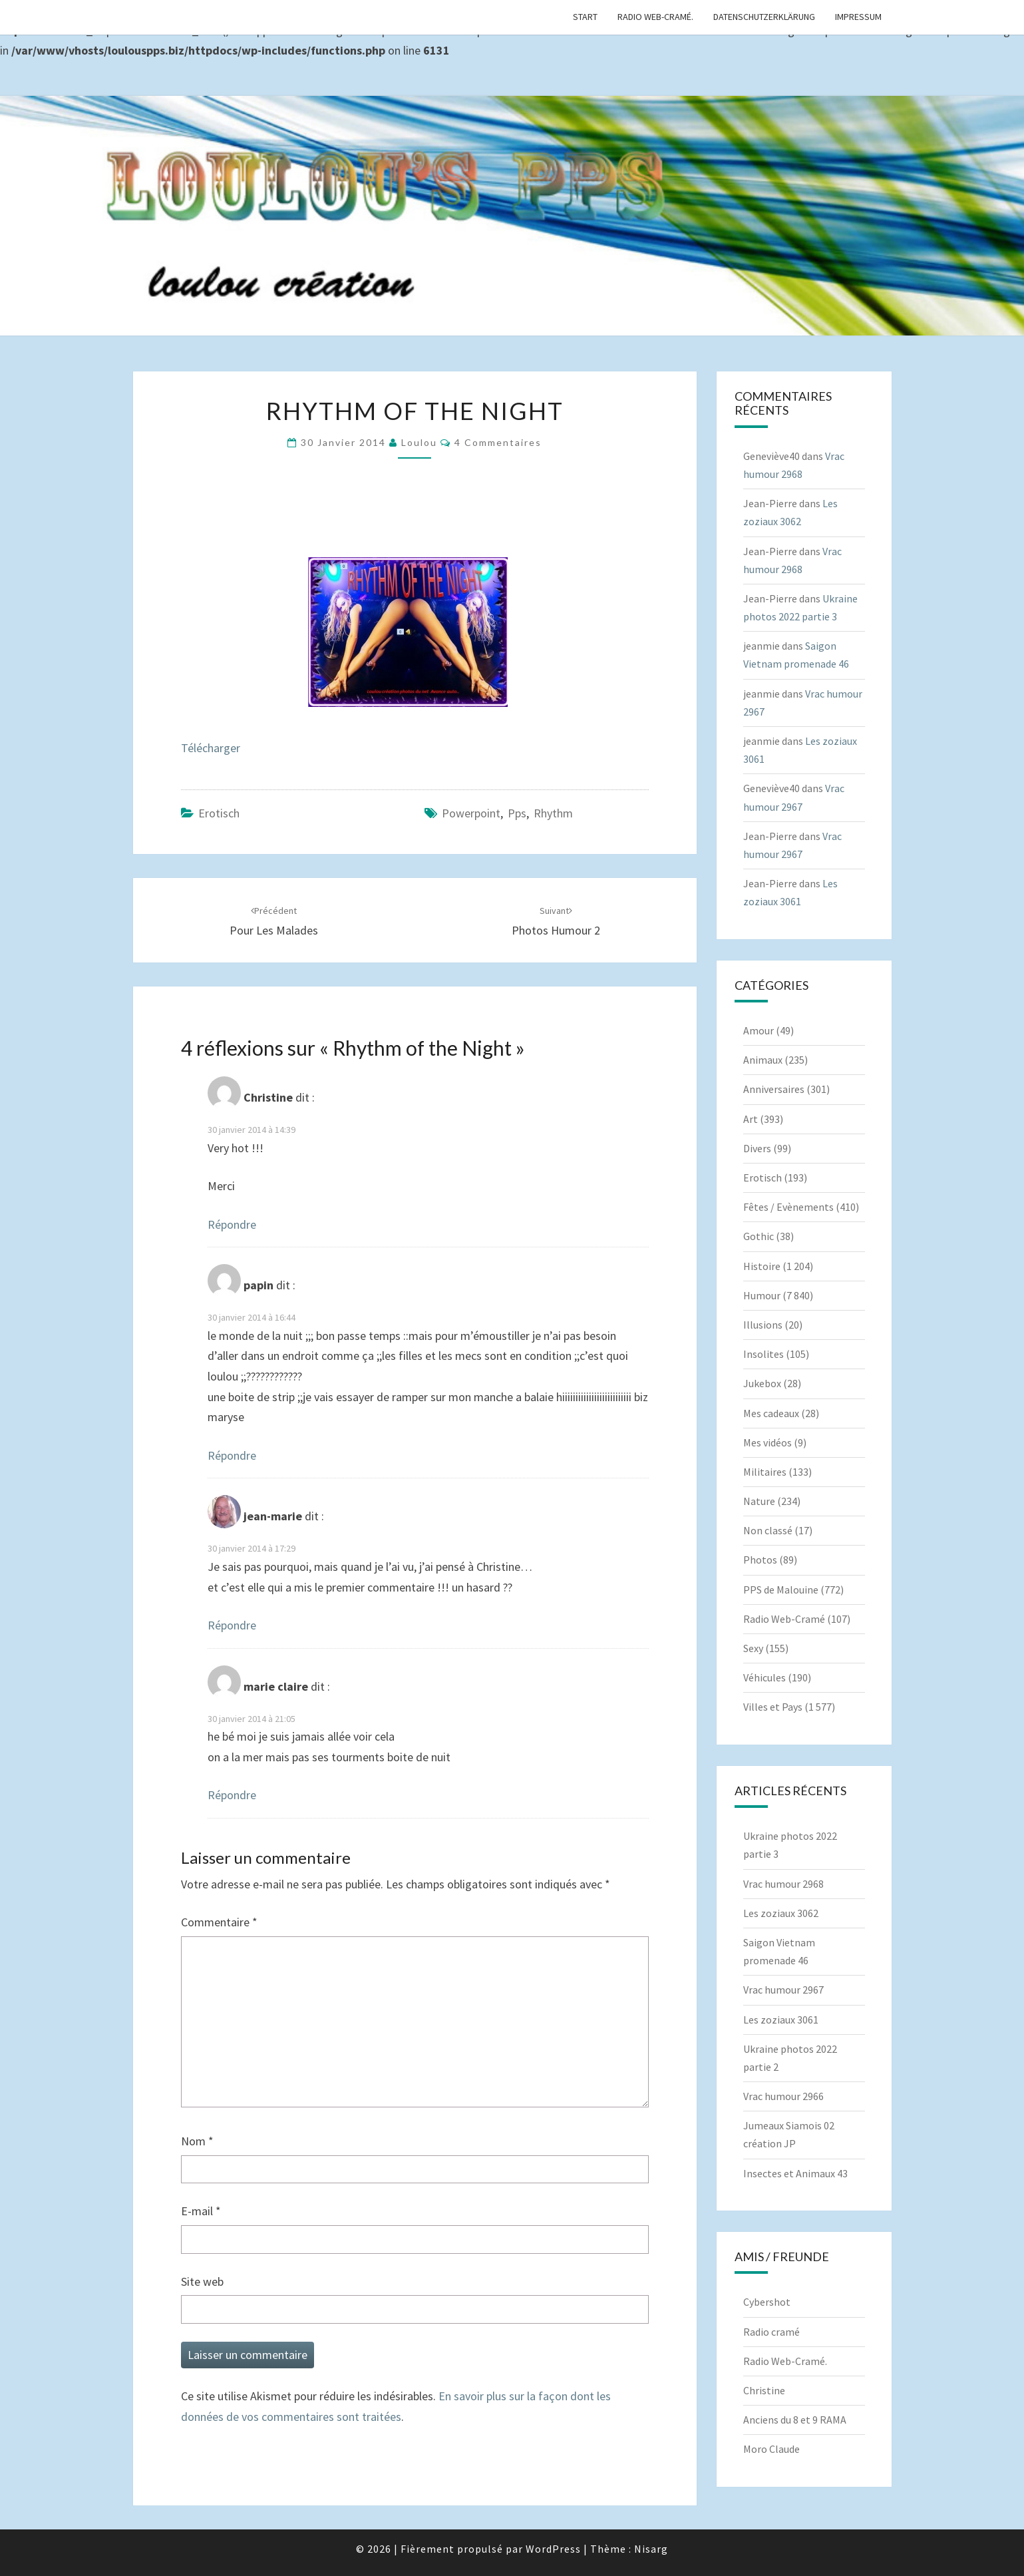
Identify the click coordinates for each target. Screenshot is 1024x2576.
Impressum (858, 17)
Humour (761, 1295)
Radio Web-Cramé (784, 1618)
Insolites (763, 1354)
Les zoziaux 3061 (780, 2019)
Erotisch (219, 813)
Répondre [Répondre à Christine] (232, 1224)
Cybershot (766, 2301)
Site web (202, 2281)
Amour (758, 1030)
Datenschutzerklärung (764, 17)
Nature (759, 1501)
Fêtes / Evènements (788, 1206)
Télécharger (210, 747)
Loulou (419, 442)
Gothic (758, 1236)
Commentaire (219, 1922)
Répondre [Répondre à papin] (232, 1455)
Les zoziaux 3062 (780, 1913)
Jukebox (762, 1383)
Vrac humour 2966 (783, 2096)
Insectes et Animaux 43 (795, 2173)
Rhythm (553, 813)
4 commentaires (498, 442)
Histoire (761, 1266)
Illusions (762, 1324)
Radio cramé (771, 2331)
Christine (764, 2390)
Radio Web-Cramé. (655, 17)
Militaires (764, 1471)
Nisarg (651, 2548)
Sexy (753, 1648)
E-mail (201, 2211)
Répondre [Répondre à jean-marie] (232, 1625)
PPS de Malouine (780, 1589)
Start (585, 17)
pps (517, 813)
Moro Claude (771, 2449)
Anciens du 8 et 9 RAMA (794, 2419)
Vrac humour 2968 (783, 1883)
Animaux (762, 1059)
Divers (757, 1148)
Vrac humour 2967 (783, 1989)
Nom (197, 2141)
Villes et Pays (772, 1706)
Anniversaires (773, 1089)
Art (750, 1119)
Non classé (767, 1530)
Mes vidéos (767, 1442)
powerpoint (471, 813)
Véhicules (764, 1677)
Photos (760, 1559)
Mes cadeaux (771, 1413)
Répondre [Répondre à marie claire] (232, 1795)
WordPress (553, 2548)
